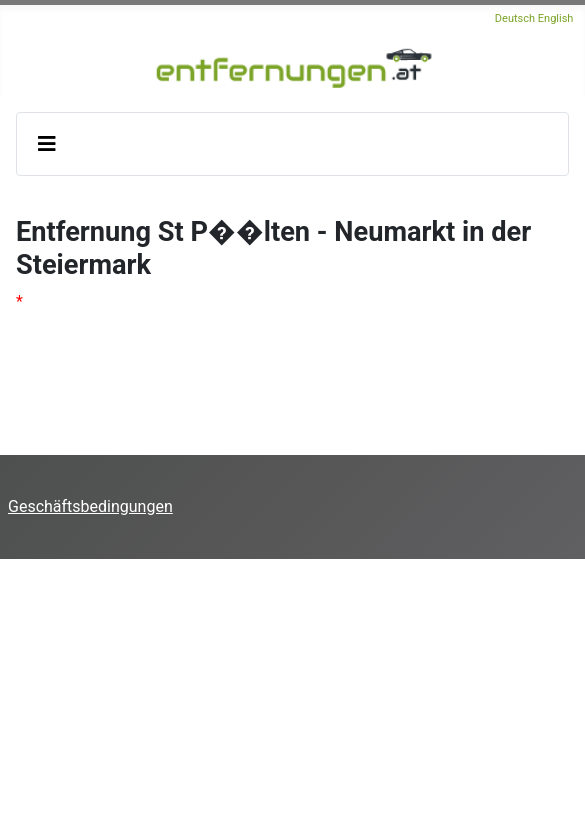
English (556, 18)
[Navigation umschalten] (47, 144)
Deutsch (515, 18)
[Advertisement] (292, 699)
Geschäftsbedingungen (90, 506)
